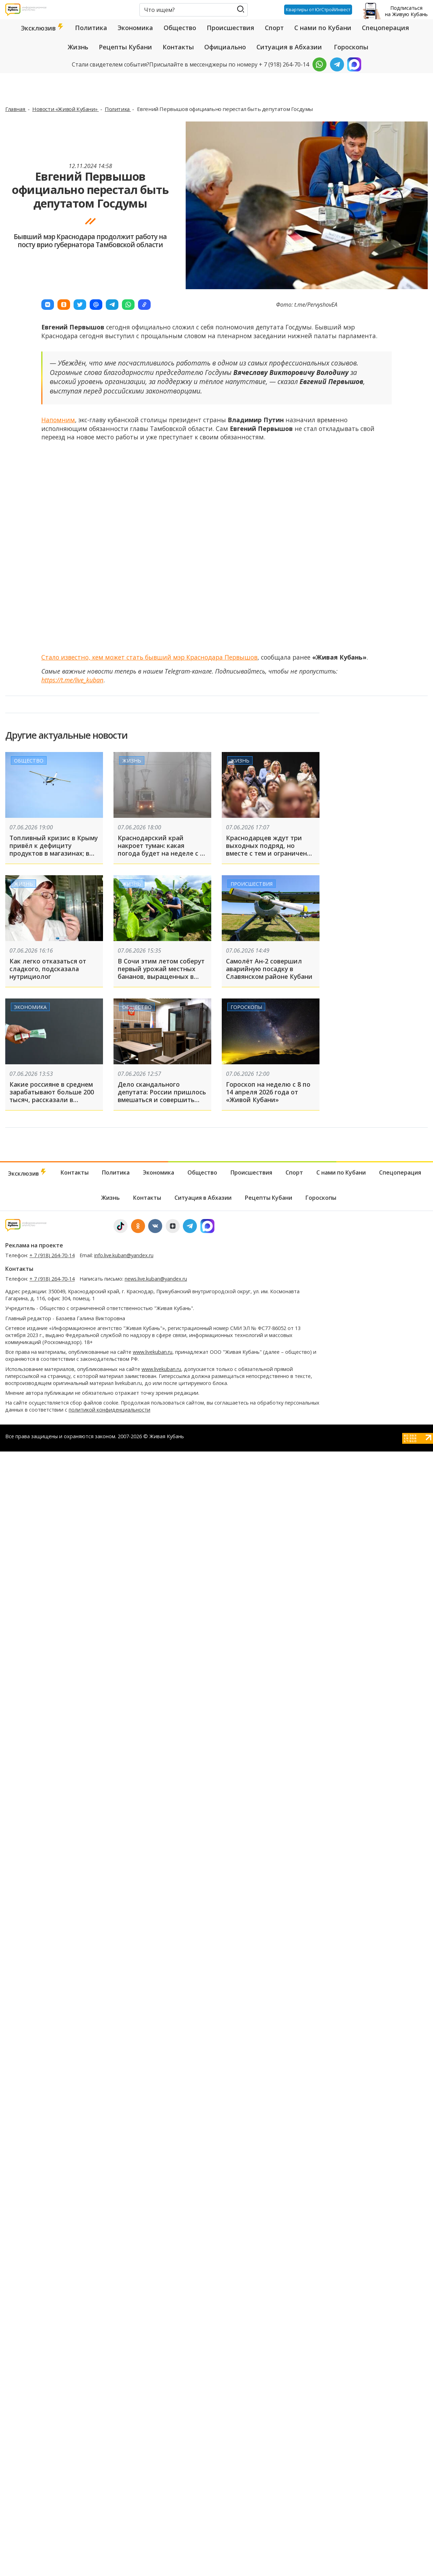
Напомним (58, 420)
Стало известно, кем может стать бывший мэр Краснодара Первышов (149, 657)
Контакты (178, 47)
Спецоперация (385, 27)
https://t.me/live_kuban (72, 680)
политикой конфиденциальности (109, 1409)
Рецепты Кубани (125, 47)
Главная (15, 108)
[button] (47, 304)
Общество (180, 27)
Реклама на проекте (34, 1245)
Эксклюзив (42, 27)
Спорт (274, 27)
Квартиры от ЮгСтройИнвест (317, 9)
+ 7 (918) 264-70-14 (52, 1255)
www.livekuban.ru (152, 1352)
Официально (225, 47)
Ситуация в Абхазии (289, 47)
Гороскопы (351, 47)
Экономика (135, 27)
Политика (91, 27)
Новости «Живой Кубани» (65, 108)
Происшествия (230, 27)
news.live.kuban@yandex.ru (156, 1278)
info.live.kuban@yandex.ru (123, 1255)
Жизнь (78, 47)
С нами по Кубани (322, 27)
